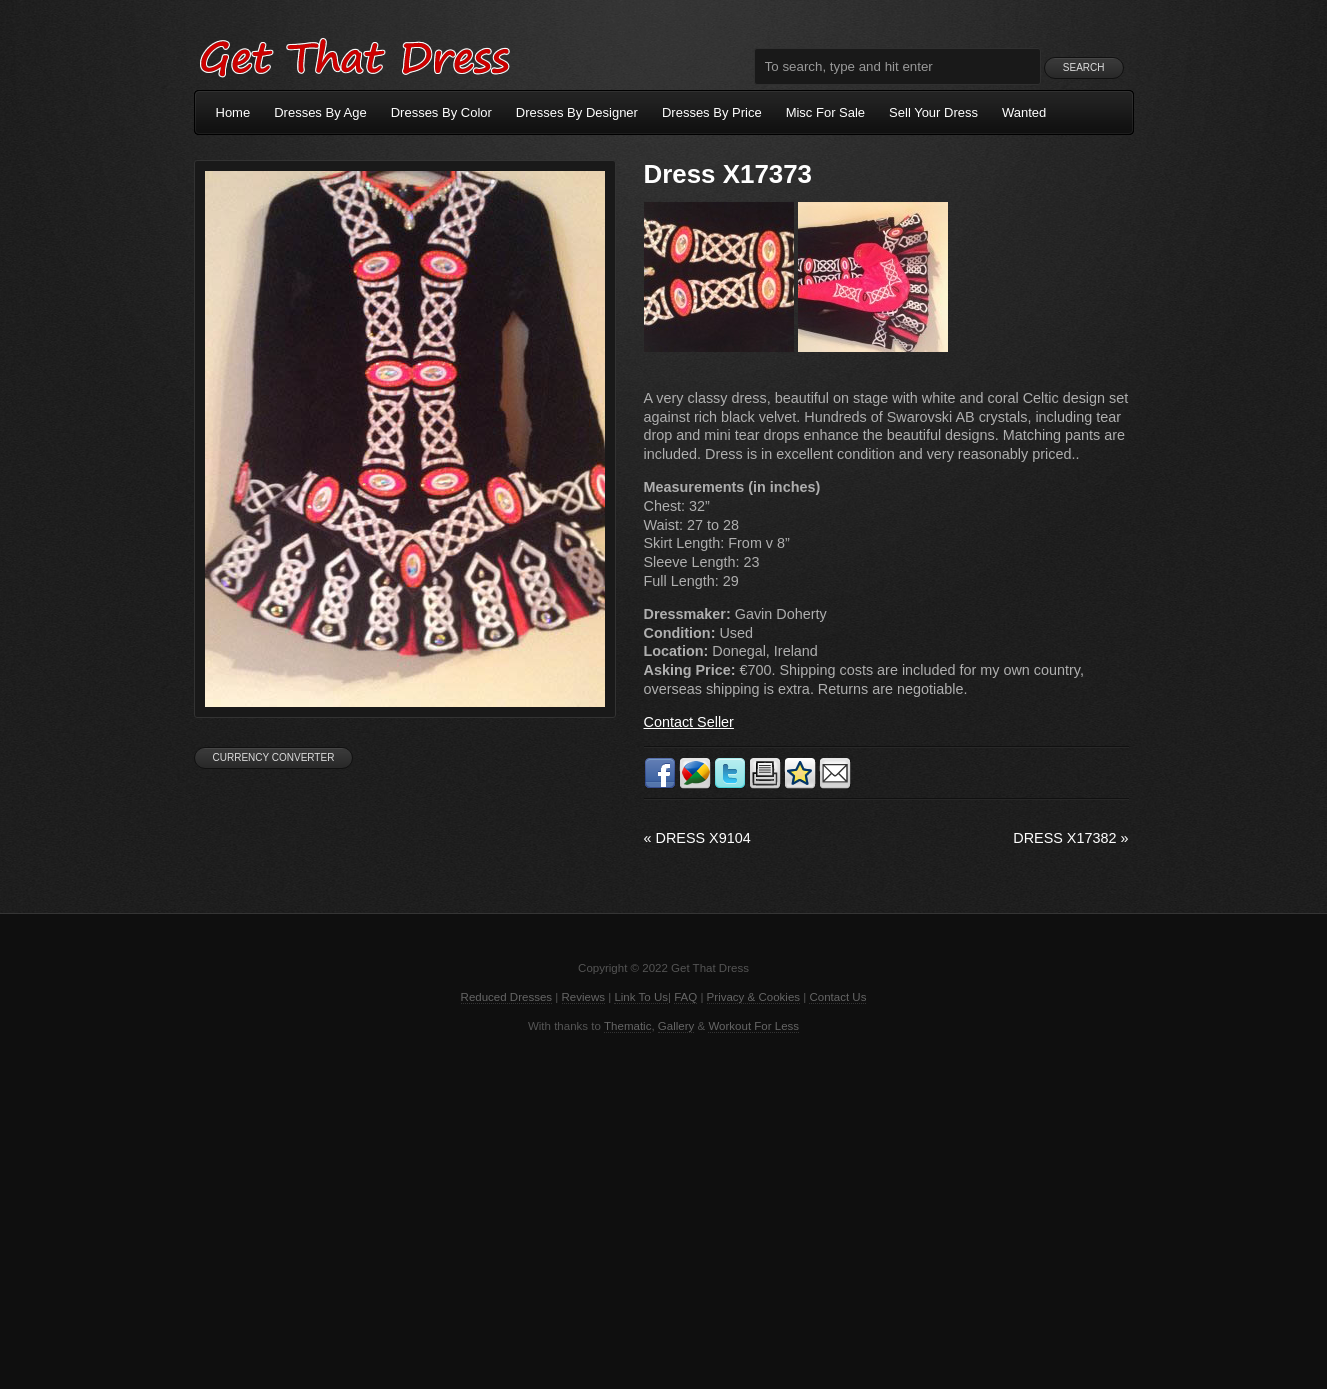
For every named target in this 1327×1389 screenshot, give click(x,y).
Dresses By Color (441, 112)
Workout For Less (753, 1026)
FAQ (685, 997)
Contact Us (837, 997)
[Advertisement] (664, 1209)
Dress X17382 (1070, 838)
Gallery (676, 1026)
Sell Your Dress (933, 112)
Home (233, 112)
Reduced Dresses (507, 997)
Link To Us (641, 997)
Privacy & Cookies (753, 997)
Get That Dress (354, 55)
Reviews (584, 997)
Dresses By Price (712, 112)
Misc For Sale (825, 112)
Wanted (1024, 112)
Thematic (627, 1026)
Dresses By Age (320, 112)
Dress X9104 (697, 838)
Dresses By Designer (577, 112)
